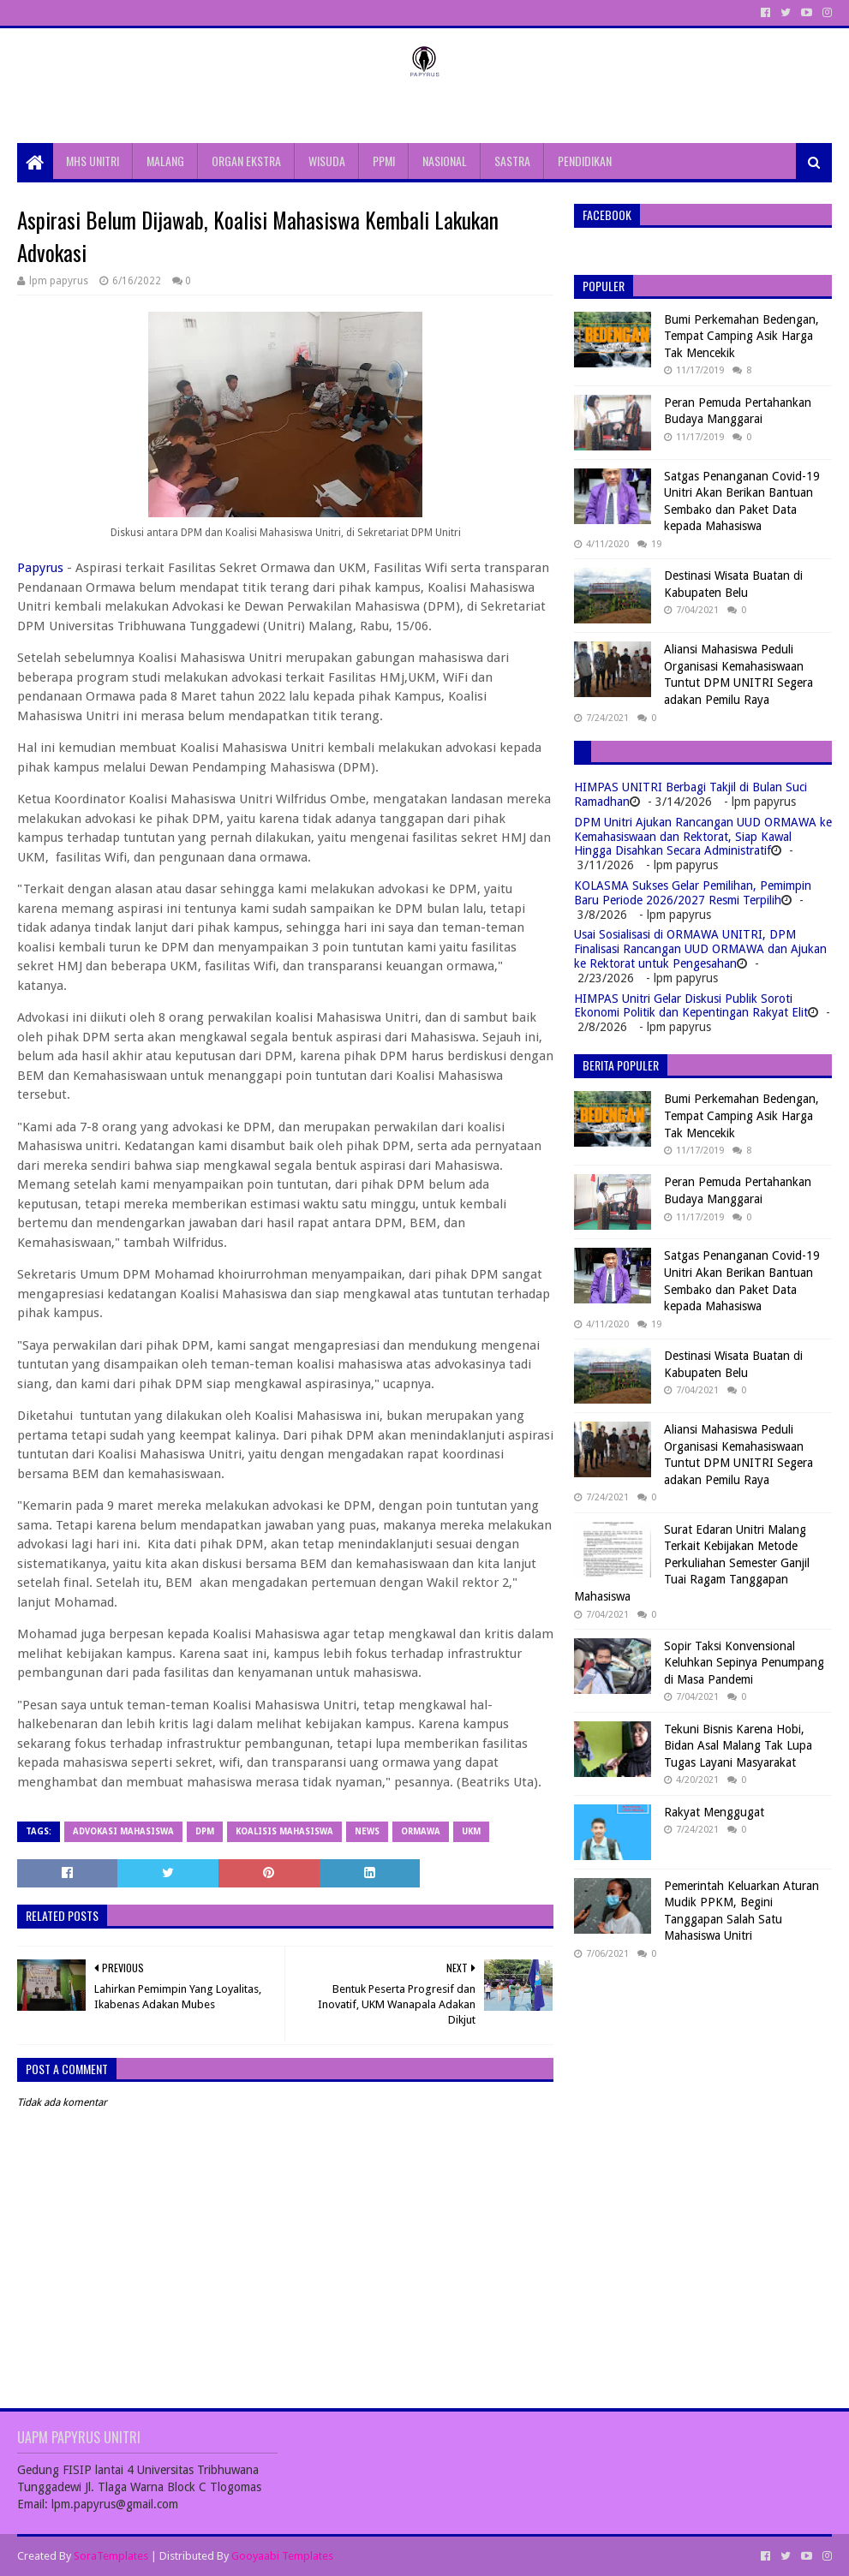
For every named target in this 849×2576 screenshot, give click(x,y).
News (367, 1831)
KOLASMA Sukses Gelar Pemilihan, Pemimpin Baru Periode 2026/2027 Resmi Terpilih (692, 893)
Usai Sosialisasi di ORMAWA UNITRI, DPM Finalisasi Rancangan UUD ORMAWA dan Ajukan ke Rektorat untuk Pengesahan (700, 948)
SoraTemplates (111, 2555)
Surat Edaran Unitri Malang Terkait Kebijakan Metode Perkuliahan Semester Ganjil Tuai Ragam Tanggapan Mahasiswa (692, 1563)
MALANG (165, 161)
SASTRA (512, 161)
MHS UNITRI (92, 161)
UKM (471, 1831)
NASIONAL (444, 161)
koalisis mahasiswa (284, 1831)
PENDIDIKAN (585, 161)
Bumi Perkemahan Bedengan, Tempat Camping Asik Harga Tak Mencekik (741, 336)
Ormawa (420, 1831)
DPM (204, 1831)
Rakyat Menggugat (714, 1812)
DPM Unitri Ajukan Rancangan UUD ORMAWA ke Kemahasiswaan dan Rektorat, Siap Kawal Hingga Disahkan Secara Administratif (703, 836)
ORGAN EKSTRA (246, 161)
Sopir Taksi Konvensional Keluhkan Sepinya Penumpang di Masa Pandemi (744, 1662)
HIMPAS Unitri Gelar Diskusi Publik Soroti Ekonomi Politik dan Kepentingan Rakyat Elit (691, 1006)
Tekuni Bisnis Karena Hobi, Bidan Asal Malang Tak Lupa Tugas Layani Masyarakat (738, 1745)
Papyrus (40, 567)
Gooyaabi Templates (282, 2555)
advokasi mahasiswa (123, 1831)
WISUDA (326, 161)
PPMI (384, 161)
